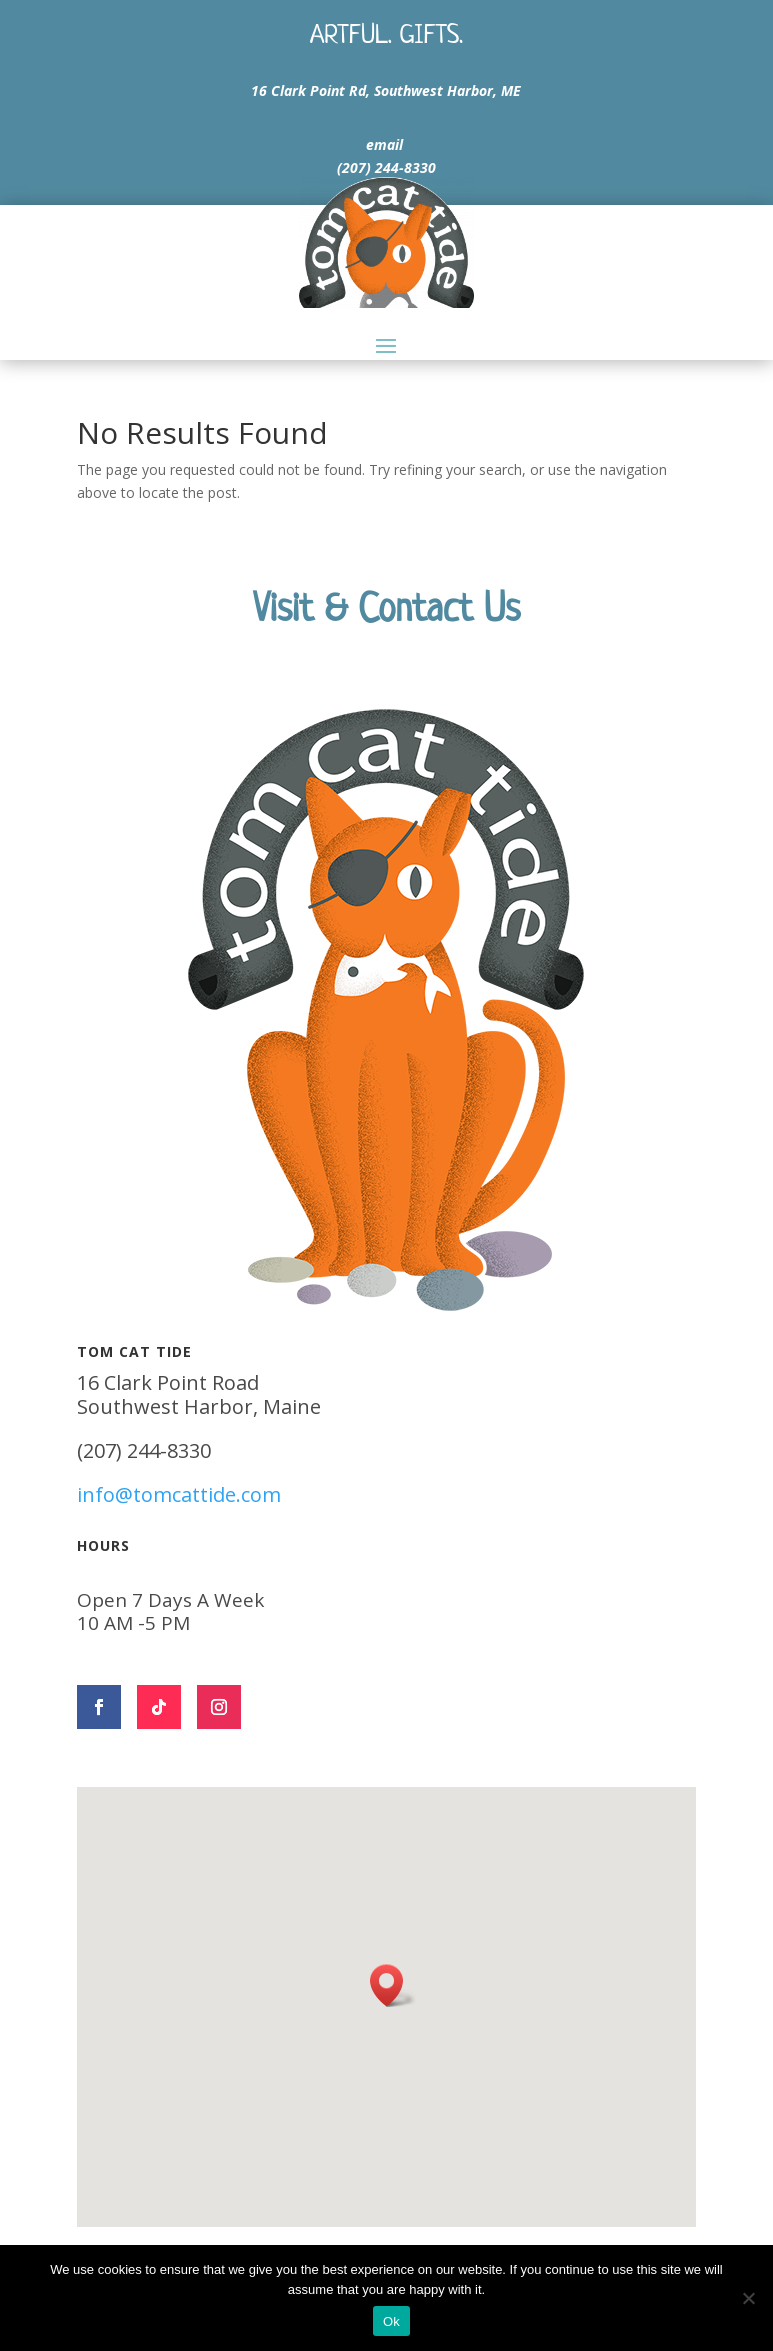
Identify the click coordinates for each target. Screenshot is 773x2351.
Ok (391, 2321)
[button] (393, 1985)
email (384, 144)
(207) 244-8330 (386, 167)
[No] (748, 2298)
